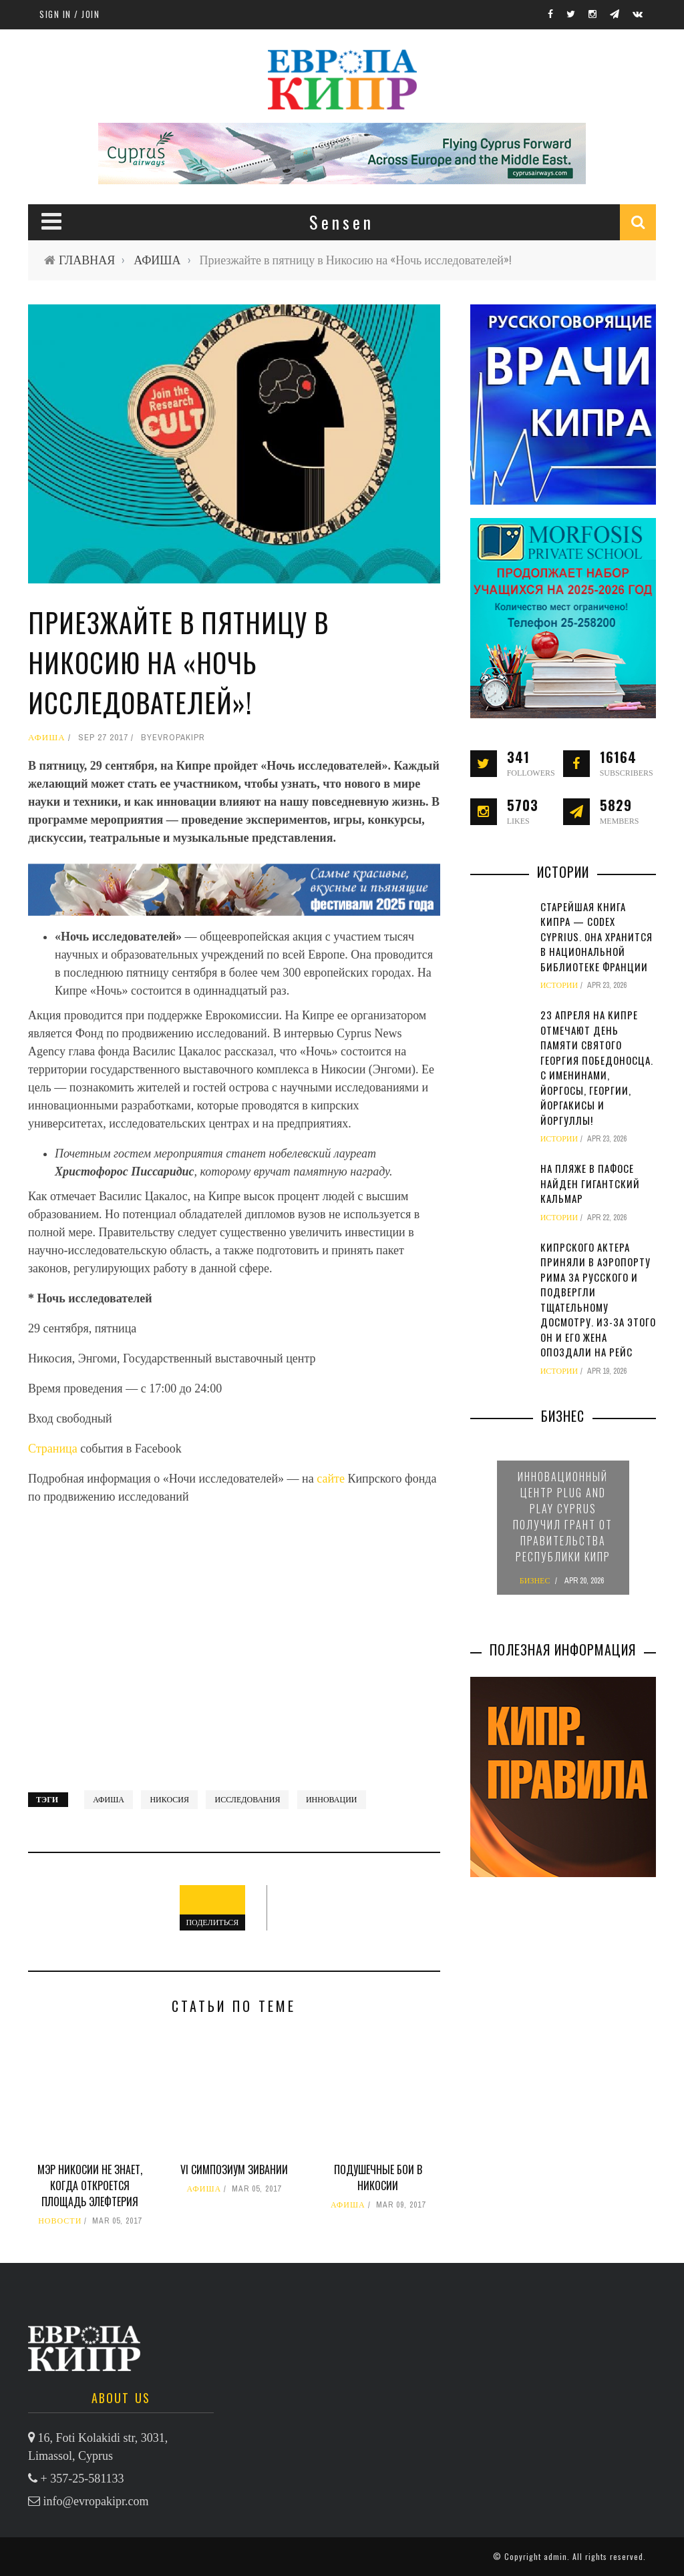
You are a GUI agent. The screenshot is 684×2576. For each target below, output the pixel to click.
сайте (332, 1478)
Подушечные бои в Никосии (378, 2177)
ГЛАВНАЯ (87, 260)
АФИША (157, 260)
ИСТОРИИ (559, 985)
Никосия (169, 1799)
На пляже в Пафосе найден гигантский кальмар (590, 1183)
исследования (247, 1799)
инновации (331, 1799)
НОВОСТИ (59, 2221)
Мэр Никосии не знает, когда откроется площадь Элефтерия (89, 2185)
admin (555, 2556)
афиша (108, 1799)
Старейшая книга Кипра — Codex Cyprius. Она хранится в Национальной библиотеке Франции (596, 936)
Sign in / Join (69, 14)
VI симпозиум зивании (234, 2169)
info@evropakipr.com (96, 2501)
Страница (54, 1448)
